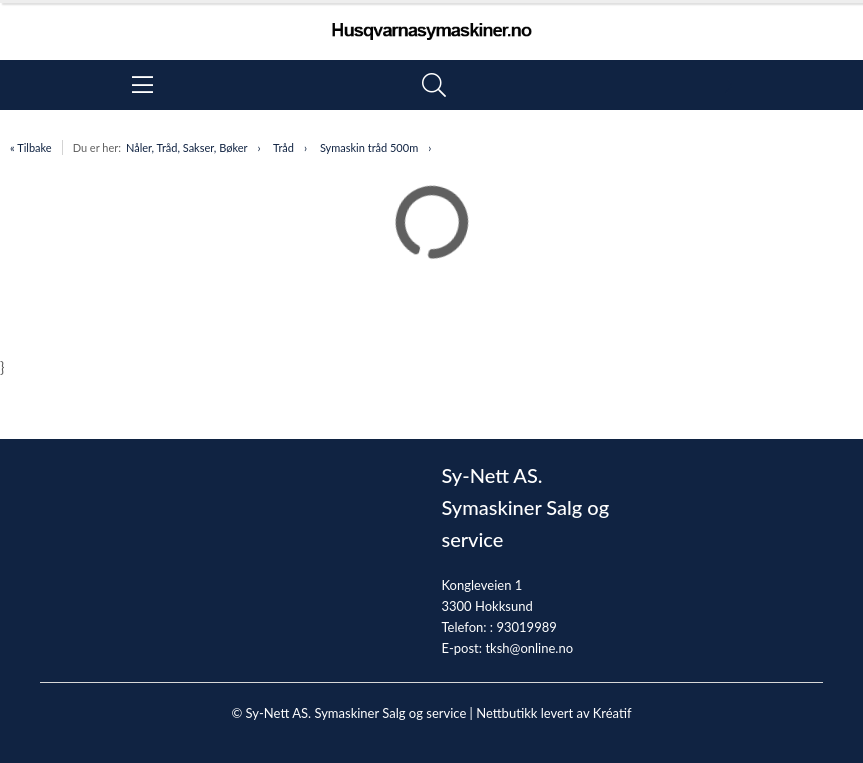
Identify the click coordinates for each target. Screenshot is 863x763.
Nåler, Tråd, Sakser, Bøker (187, 147)
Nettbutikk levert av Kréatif (553, 713)
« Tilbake (31, 147)
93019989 (526, 627)
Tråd (283, 147)
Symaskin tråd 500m (369, 147)
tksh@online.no (529, 648)
